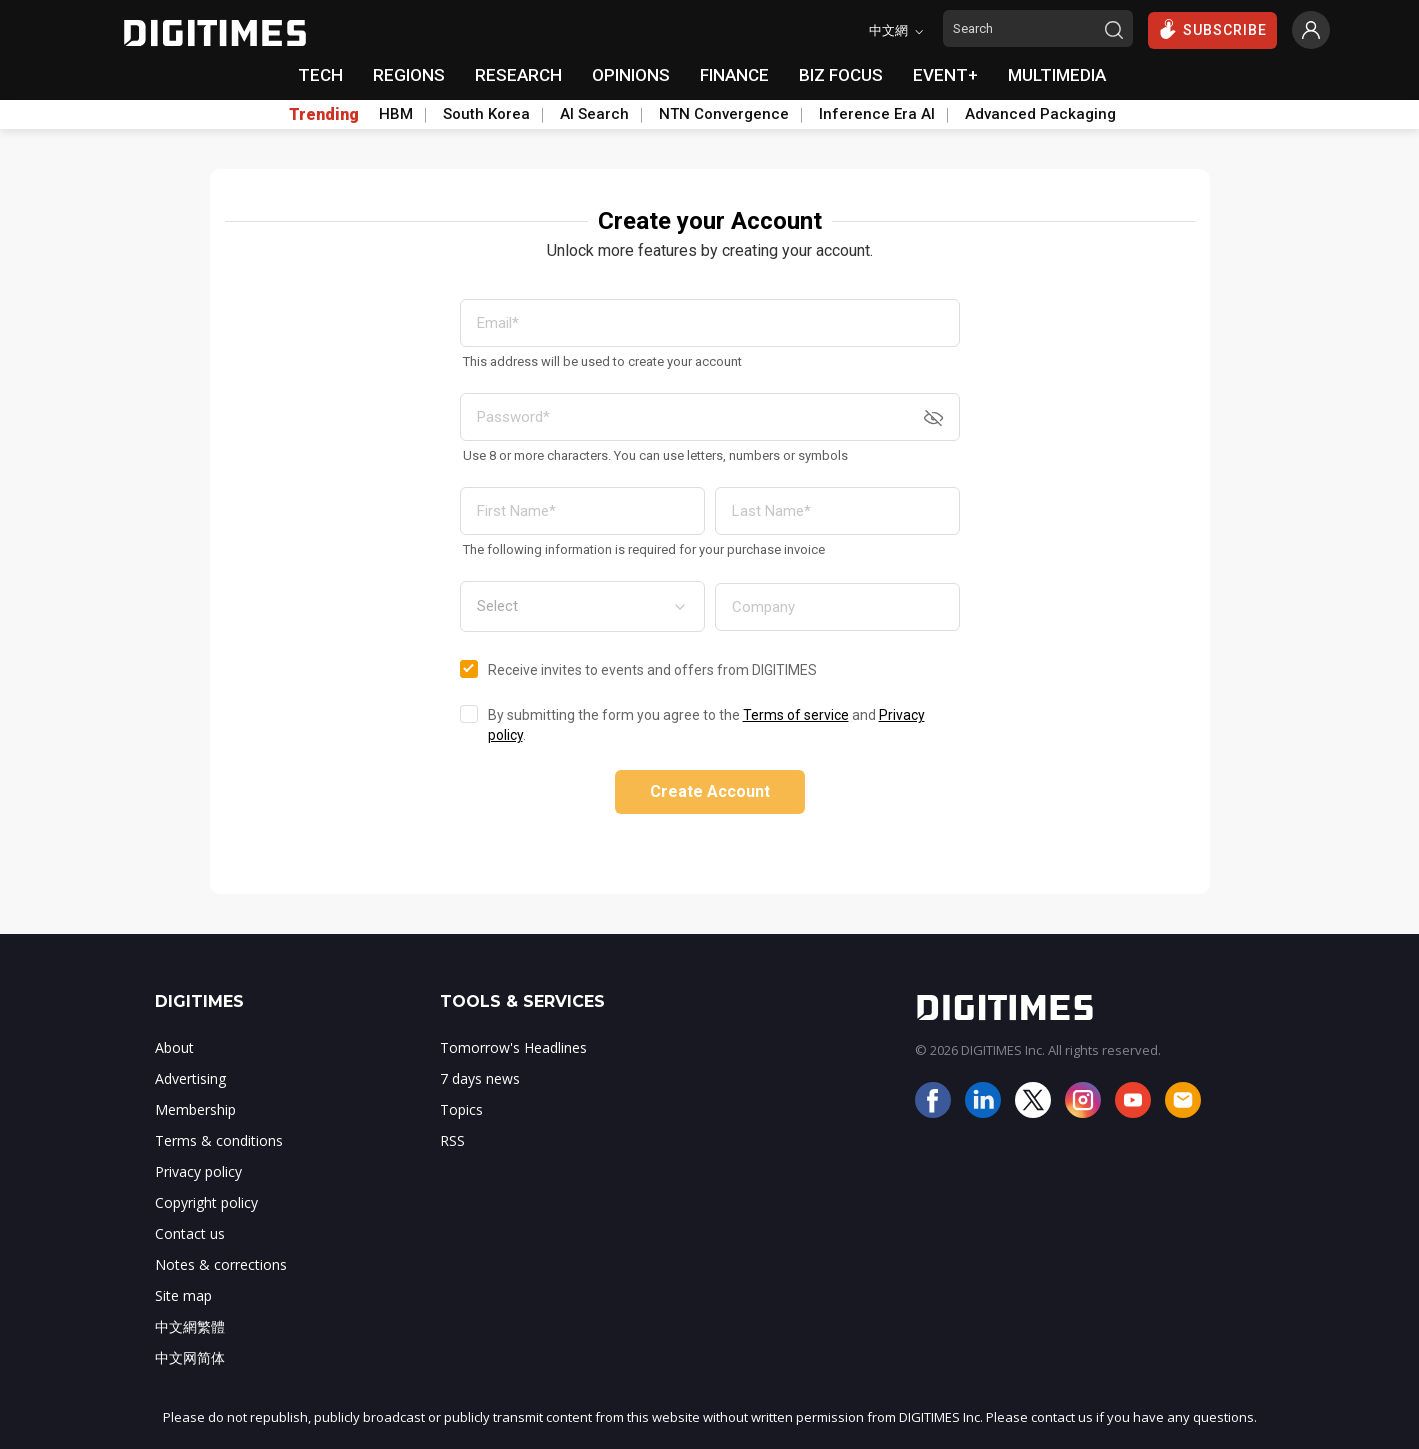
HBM (396, 114)
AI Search (594, 114)
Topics (461, 1109)
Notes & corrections (221, 1264)
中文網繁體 (190, 1326)
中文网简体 (190, 1357)
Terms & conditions (219, 1140)
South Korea (486, 114)
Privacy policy (198, 1171)
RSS (452, 1140)
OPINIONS (631, 75)
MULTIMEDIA (1057, 75)
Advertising (190, 1078)
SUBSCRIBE (1212, 29)
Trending (324, 115)
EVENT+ (945, 75)
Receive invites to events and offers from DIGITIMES (652, 670)
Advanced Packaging (1040, 114)
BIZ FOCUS (841, 75)
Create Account (710, 791)
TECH (320, 75)
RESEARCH (518, 75)
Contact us (190, 1233)
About (174, 1047)
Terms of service (796, 715)
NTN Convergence (724, 114)
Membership (195, 1109)
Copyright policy (206, 1202)
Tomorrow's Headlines (513, 1047)
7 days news (480, 1078)
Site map (183, 1295)
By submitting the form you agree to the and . (706, 725)
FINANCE (734, 75)
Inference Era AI (877, 114)
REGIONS (409, 75)
